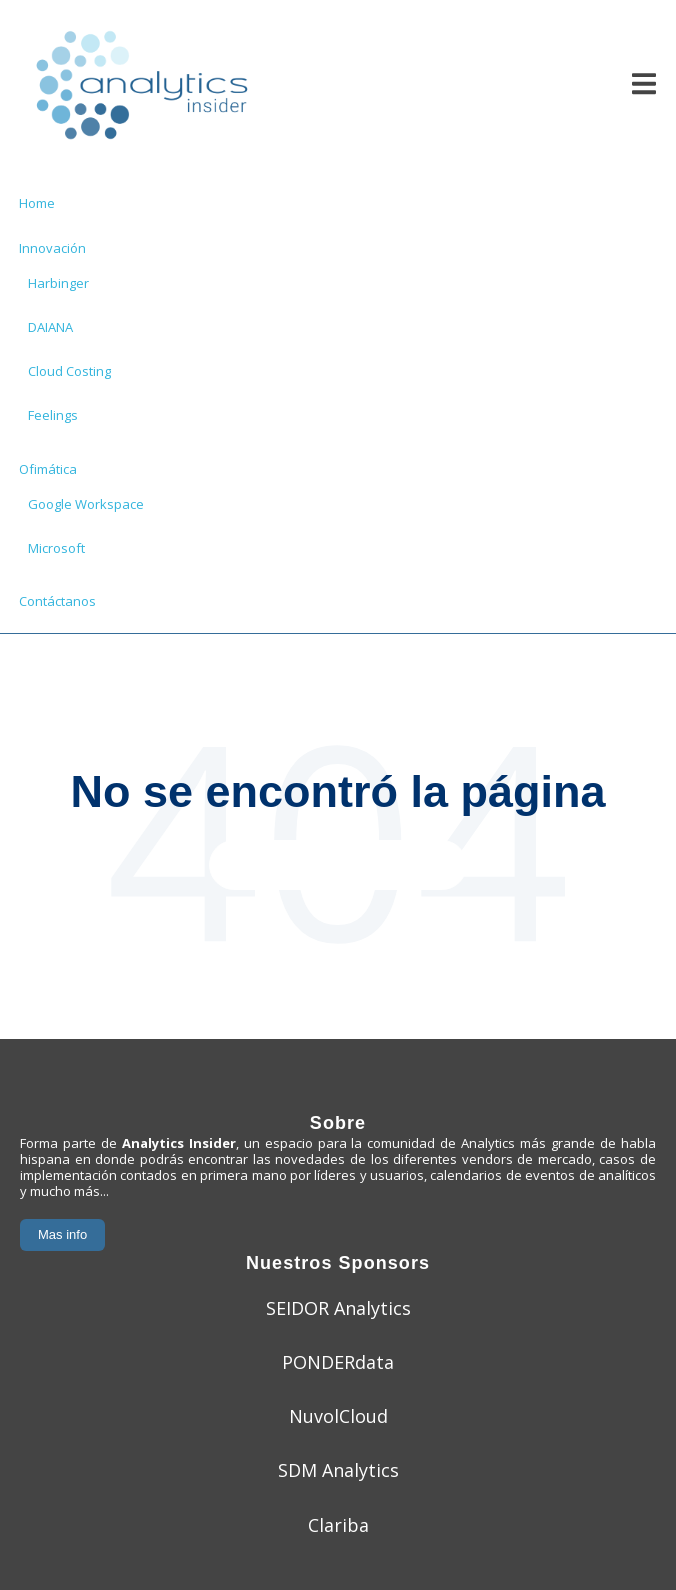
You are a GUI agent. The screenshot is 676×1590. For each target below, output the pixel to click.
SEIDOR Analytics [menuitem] (338, 1308)
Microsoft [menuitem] (56, 548)
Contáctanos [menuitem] (57, 601)
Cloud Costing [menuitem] (69, 371)
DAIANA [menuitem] (50, 327)
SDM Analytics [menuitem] (338, 1470)
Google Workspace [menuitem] (86, 504)
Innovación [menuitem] (52, 248)
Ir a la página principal (338, 864)
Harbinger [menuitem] (58, 283)
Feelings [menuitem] (53, 415)
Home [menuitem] (37, 203)
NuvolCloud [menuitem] (338, 1416)
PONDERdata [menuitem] (338, 1362)
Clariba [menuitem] (338, 1525)
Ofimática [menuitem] (48, 469)
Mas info (62, 1234)
